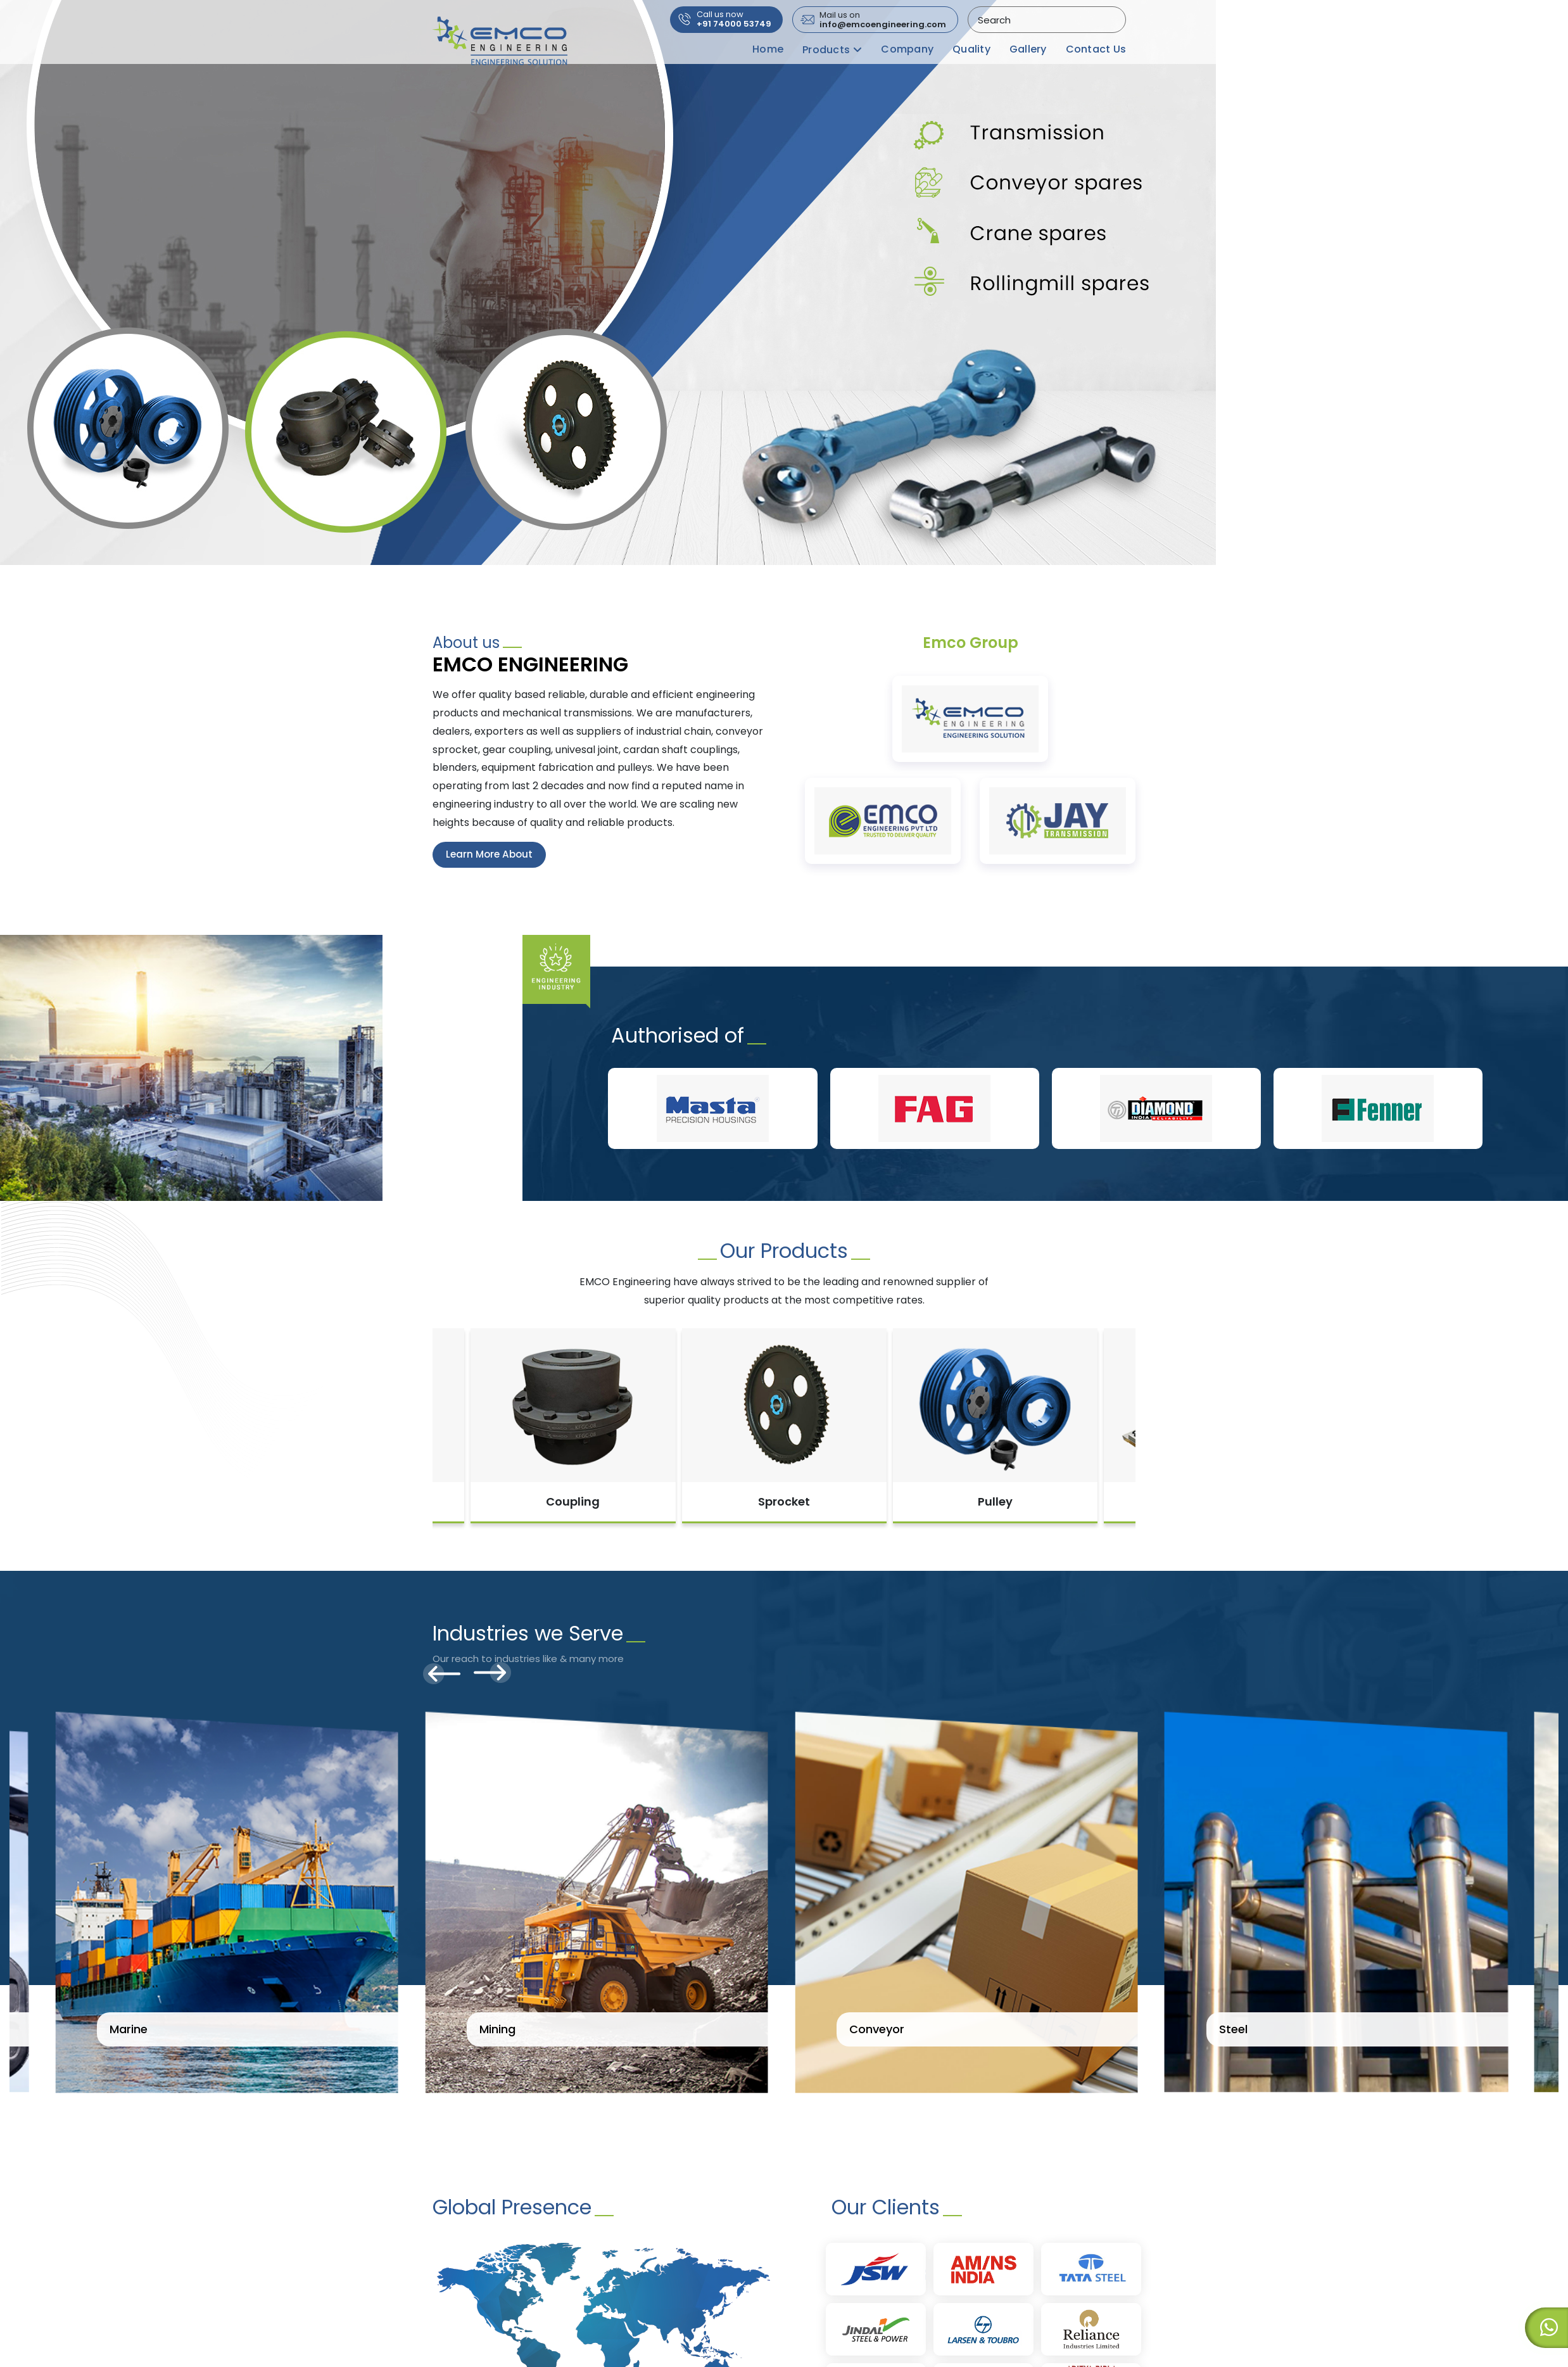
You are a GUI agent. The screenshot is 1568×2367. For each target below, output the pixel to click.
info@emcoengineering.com (882, 19)
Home (767, 49)
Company (907, 49)
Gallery (1028, 49)
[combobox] (1046, 20)
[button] (12, 264)
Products (826, 49)
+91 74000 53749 (734, 20)
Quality (971, 49)
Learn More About (491, 854)
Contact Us (1096, 49)
